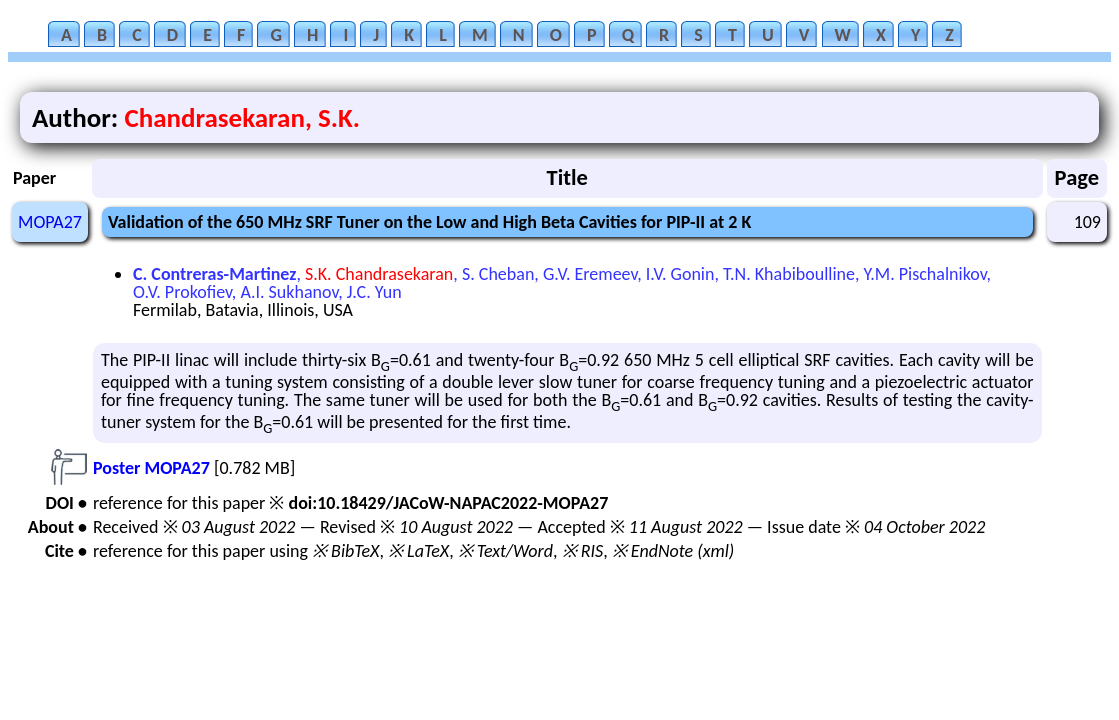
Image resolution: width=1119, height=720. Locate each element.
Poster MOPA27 (151, 468)
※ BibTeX (345, 551)
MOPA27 (50, 222)
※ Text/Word (505, 551)
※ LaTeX (418, 551)
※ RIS (583, 551)
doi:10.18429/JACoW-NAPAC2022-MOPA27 (448, 503)
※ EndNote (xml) (673, 551)
